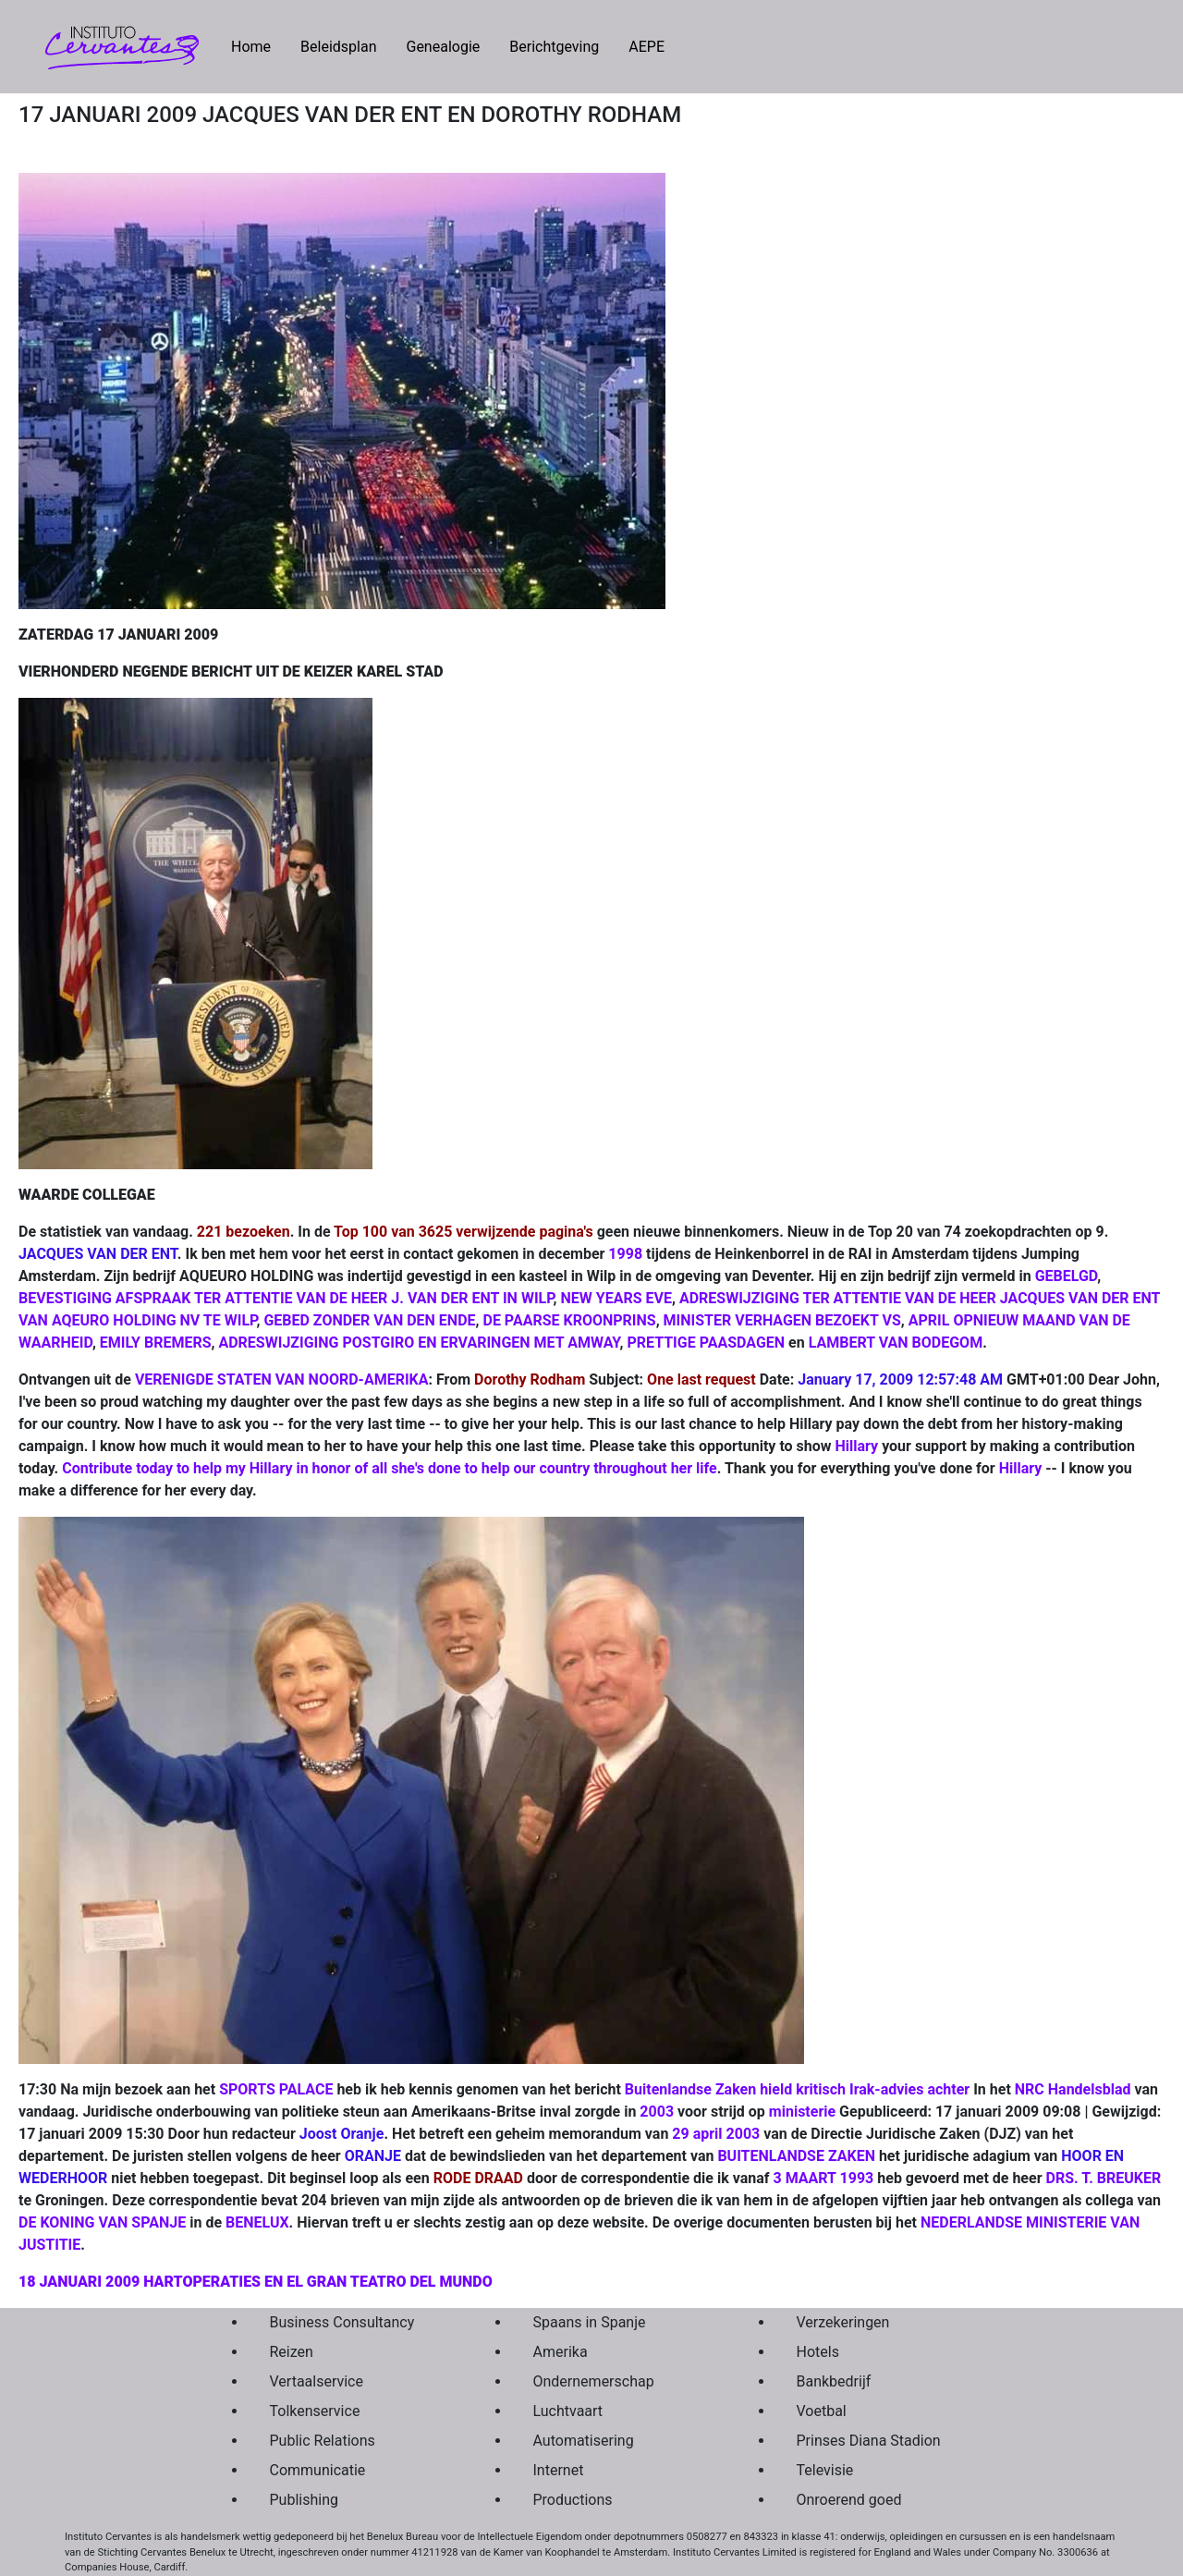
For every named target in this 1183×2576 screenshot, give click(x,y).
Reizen (291, 2352)
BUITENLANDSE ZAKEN (796, 2156)
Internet (558, 2470)
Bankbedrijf (834, 2381)
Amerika (560, 2352)
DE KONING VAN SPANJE (102, 2222)
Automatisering (583, 2440)
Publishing (304, 2500)
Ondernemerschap (593, 2381)
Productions (573, 2500)
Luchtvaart (568, 2411)
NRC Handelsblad (1073, 2089)
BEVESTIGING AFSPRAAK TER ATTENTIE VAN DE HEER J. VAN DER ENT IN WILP (286, 1298)
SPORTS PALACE (276, 2089)
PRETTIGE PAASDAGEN (706, 1342)
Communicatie (318, 2470)
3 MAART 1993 (824, 2178)
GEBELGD (1066, 1276)
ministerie (802, 2111)
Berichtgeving (554, 46)
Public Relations (322, 2440)
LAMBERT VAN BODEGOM (896, 1342)
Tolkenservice (315, 2411)
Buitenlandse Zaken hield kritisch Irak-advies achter (797, 2089)
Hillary (857, 1446)
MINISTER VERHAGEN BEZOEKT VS (782, 1320)
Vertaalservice (316, 2381)
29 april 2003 (716, 2134)
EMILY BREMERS (156, 1342)
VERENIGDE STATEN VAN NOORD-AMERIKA (282, 1379)
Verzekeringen (843, 2322)
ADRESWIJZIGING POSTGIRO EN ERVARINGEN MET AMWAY (418, 1342)
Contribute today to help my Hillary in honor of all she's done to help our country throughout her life (389, 1468)
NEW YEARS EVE (616, 1298)
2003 (657, 2111)
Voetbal (822, 2411)
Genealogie (443, 46)
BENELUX (257, 2222)
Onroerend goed (849, 2500)
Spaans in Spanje (589, 2322)
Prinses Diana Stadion (869, 2440)
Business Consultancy (342, 2322)
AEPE (646, 46)
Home (258, 45)
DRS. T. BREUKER (1103, 2178)
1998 (625, 1254)
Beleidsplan (338, 46)
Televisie (825, 2470)
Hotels (818, 2352)
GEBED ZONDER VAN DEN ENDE (369, 1320)
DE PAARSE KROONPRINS (568, 1320)
